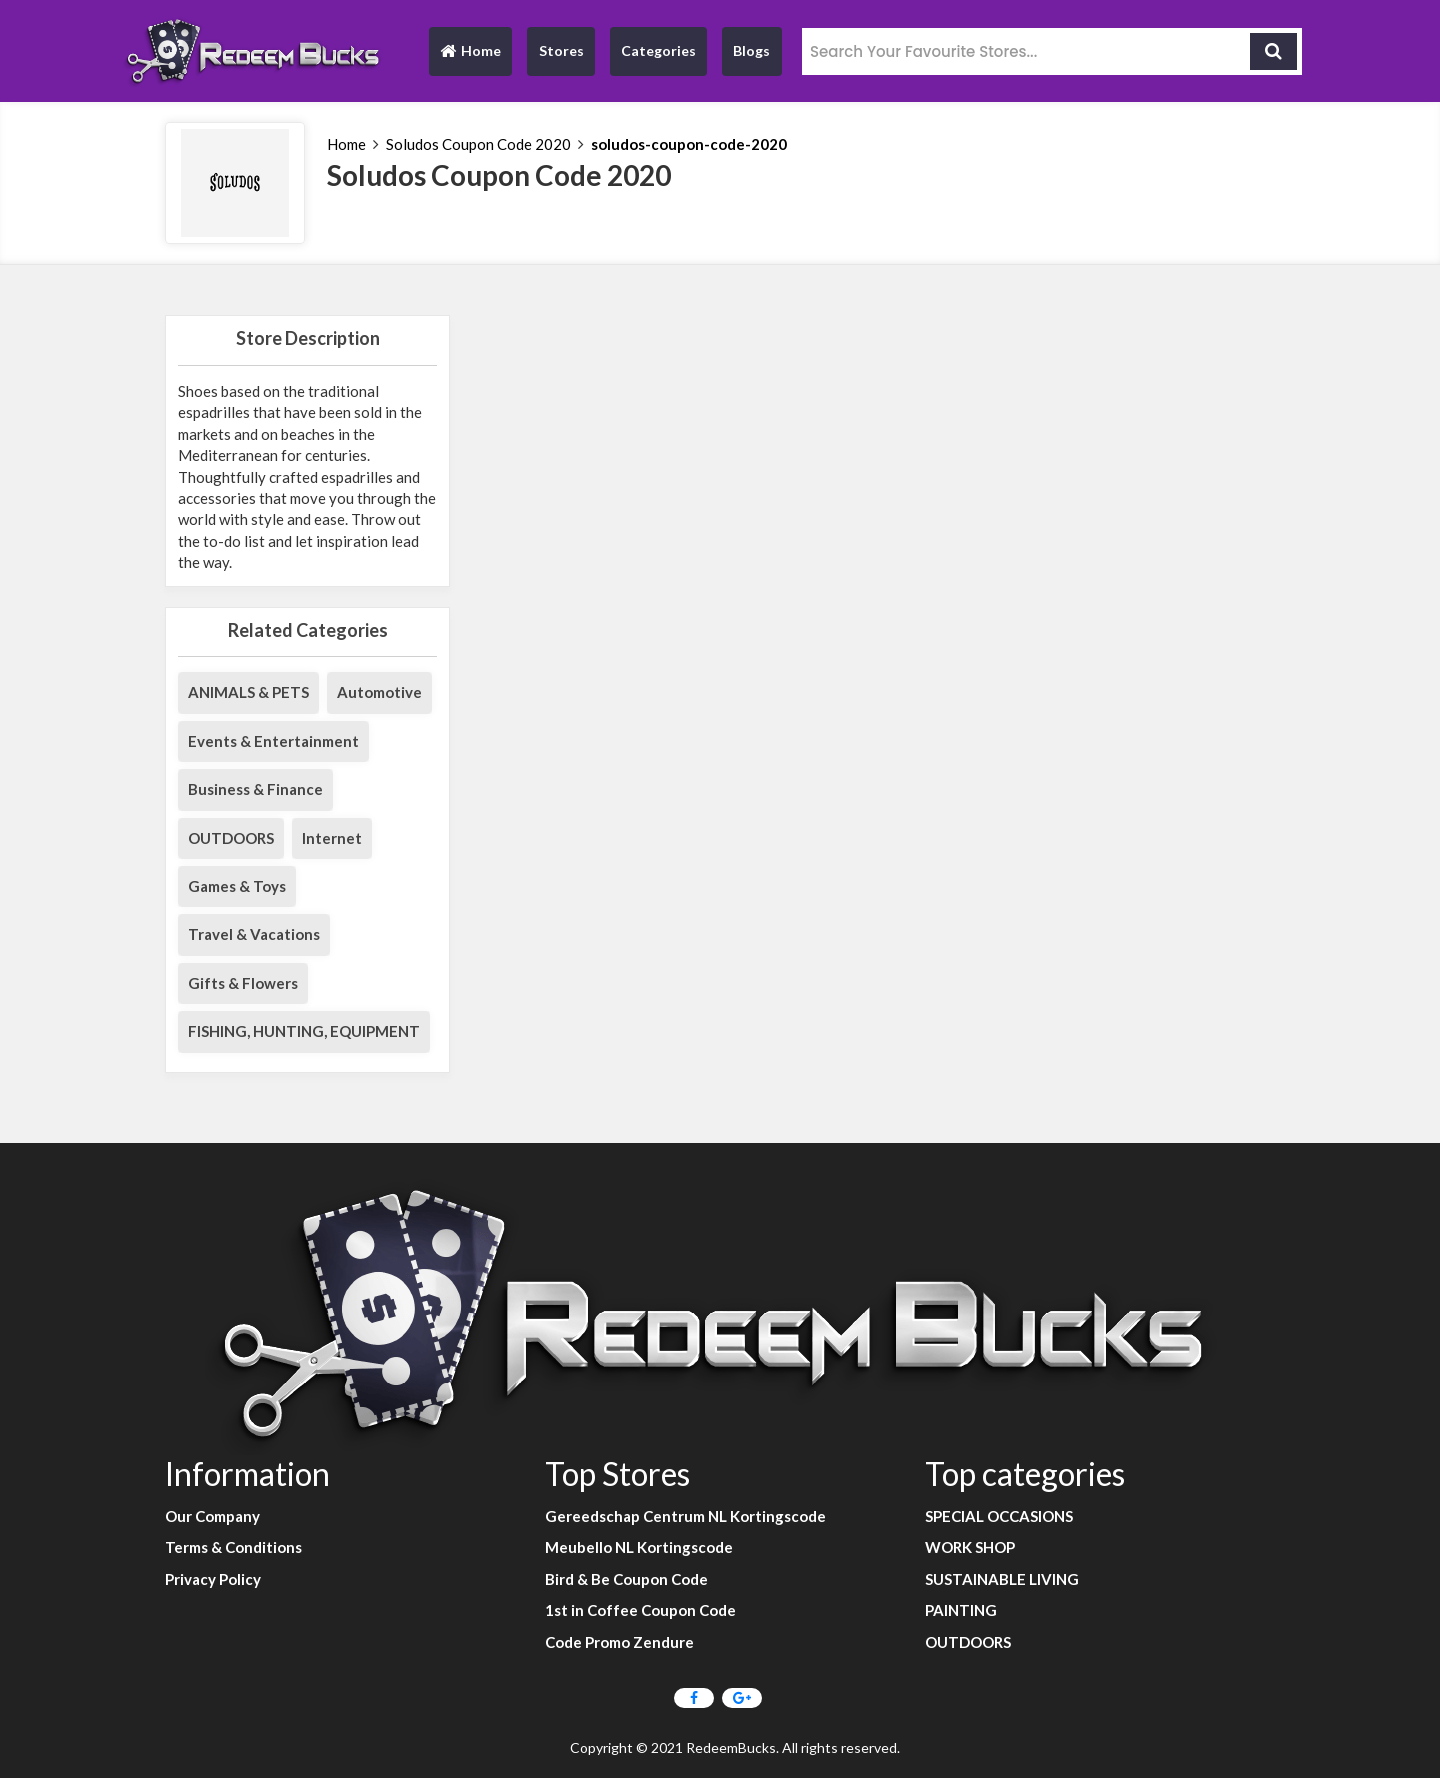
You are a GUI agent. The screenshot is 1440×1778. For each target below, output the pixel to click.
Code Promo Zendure (619, 1642)
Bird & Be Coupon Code (626, 1579)
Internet (332, 838)
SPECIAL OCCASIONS (999, 1516)
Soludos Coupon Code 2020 (478, 144)
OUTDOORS (231, 838)
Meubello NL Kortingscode (639, 1547)
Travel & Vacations (254, 934)
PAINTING (961, 1610)
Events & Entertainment (273, 741)
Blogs (751, 50)
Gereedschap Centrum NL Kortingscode (685, 1516)
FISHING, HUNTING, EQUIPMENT (304, 1031)
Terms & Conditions (233, 1547)
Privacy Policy (213, 1579)
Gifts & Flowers (243, 983)
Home (470, 55)
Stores (561, 50)
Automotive (379, 692)
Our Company (212, 1516)
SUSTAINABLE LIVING (1002, 1579)
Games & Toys (237, 886)
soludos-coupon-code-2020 (689, 144)
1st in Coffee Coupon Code (640, 1610)
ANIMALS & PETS (248, 692)
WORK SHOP (970, 1547)
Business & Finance (255, 789)
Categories (658, 50)
